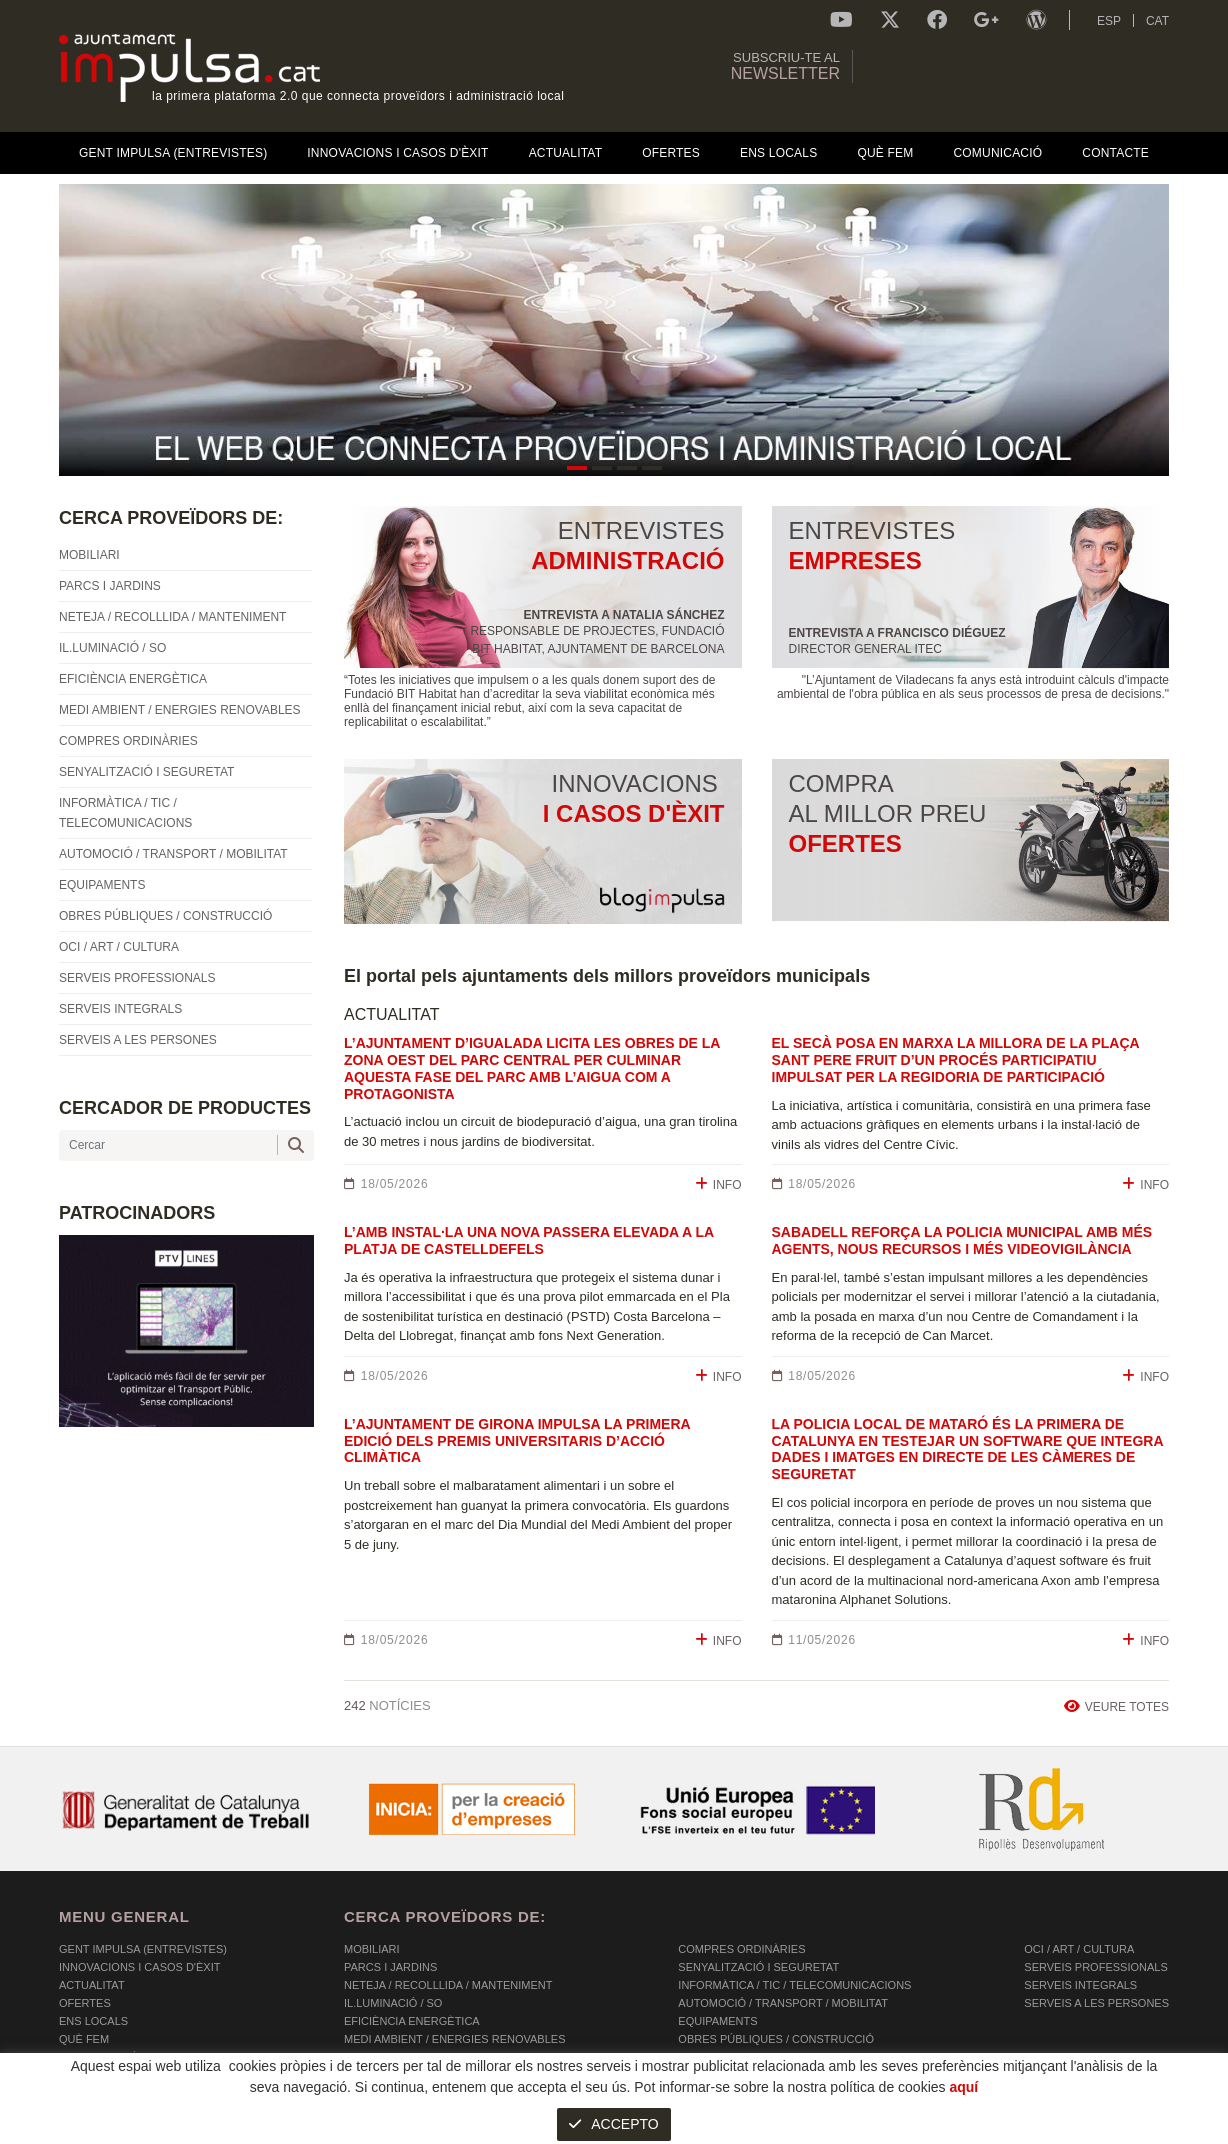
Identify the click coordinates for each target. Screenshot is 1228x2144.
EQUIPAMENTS (717, 2021)
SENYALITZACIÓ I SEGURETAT (758, 1967)
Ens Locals (93, 2021)
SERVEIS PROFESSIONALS (1095, 1967)
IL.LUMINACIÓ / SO (393, 2003)
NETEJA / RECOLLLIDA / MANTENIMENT (448, 1985)
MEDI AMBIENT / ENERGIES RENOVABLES (454, 2039)
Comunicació (98, 2057)
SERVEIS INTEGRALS (1080, 1985)
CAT (1157, 21)
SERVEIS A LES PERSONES (1096, 2003)
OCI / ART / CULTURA (1079, 1949)
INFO (718, 1184)
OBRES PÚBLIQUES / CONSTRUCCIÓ (776, 2039)
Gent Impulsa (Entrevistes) (143, 1949)
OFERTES (85, 2003)
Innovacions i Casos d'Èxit (139, 1967)
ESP (1109, 21)
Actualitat (92, 1985)
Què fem (84, 2039)
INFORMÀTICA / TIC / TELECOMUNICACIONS (794, 1985)
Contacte (89, 2075)
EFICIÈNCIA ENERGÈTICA (412, 2021)
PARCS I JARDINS (390, 1967)
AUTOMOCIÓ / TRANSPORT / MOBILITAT (783, 2003)
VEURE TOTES (1116, 1706)
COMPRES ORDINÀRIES (741, 1949)
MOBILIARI (372, 1949)
